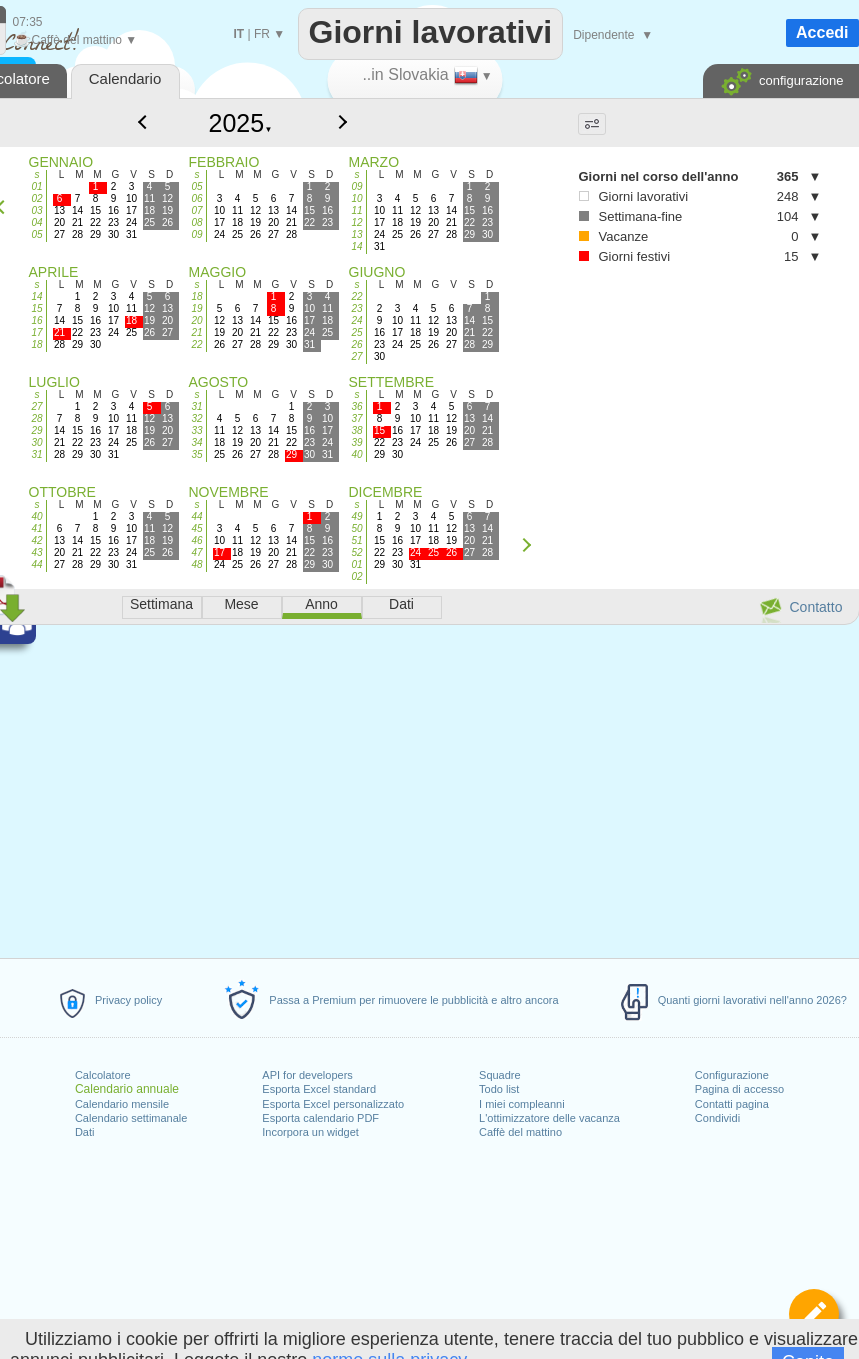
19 (196, 308)
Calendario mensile (122, 1104)
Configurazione (732, 1075)
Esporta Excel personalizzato (333, 1104)
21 (196, 332)
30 (36, 442)
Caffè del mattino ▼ (75, 40)
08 (196, 222)
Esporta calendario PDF (320, 1118)
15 (36, 308)
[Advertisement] (611, 381)
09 (196, 234)
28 (36, 418)
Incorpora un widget (310, 1132)
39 (356, 442)
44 (36, 564)
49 (356, 516)
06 (196, 198)
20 (196, 320)
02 (36, 198)
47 (196, 552)
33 (196, 430)
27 (356, 356)
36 (356, 406)
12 (356, 222)
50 (356, 528)
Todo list (499, 1089)
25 (356, 332)
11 (356, 210)
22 (196, 344)
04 (36, 222)
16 (36, 320)
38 (356, 430)
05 (36, 234)
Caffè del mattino (520, 1132)
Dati (85, 1132)
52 (356, 552)
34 (196, 442)
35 (196, 454)
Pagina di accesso (739, 1089)
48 (196, 564)
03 (36, 210)
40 (356, 454)
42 (36, 540)
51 (356, 540)
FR (262, 34)
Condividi (717, 1118)
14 (356, 246)
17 (36, 332)
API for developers (307, 1075)
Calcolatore (103, 1075)
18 (36, 344)
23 (356, 308)
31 (36, 454)
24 (356, 320)
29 (36, 430)
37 (356, 418)
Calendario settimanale (131, 1118)
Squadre (500, 1075)
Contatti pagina (732, 1104)
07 (196, 210)
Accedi (822, 32)
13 (356, 234)
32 (196, 418)
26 (356, 344)
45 (196, 528)
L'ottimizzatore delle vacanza (549, 1118)
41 (36, 528)
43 (36, 552)
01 (36, 186)
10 (356, 198)
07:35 (28, 22)
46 (196, 540)
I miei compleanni (522, 1104)
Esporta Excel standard (319, 1089)
